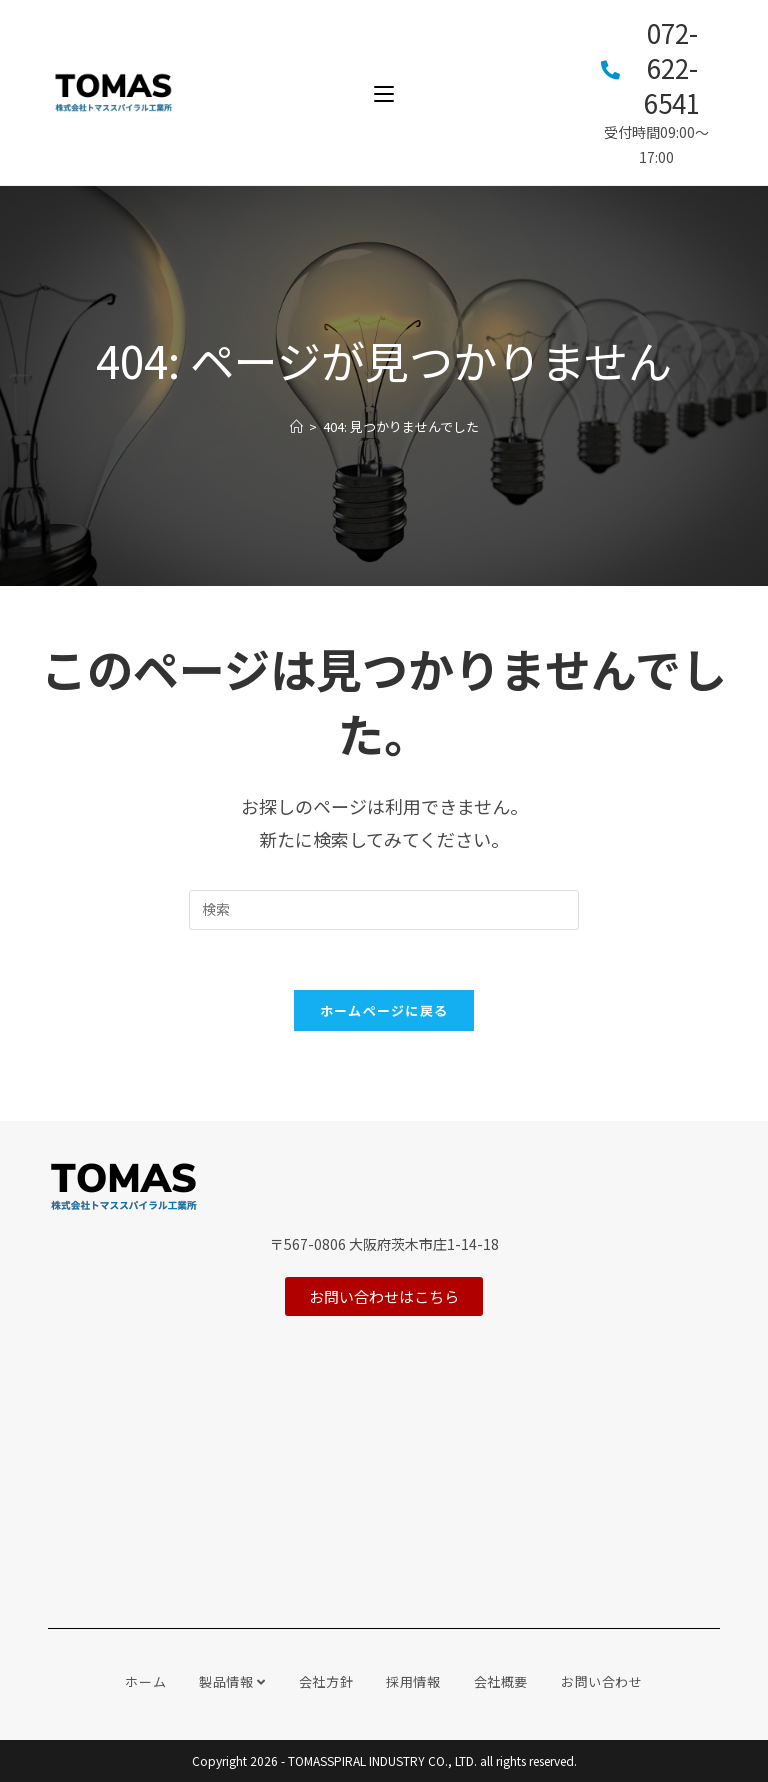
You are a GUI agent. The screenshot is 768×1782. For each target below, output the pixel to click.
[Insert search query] (384, 910)
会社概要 (501, 1681)
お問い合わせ (602, 1681)
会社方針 (326, 1681)
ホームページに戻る (384, 1010)
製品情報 (232, 1681)
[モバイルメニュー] (384, 92)
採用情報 (413, 1681)
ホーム (145, 1681)
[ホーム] (296, 426)
